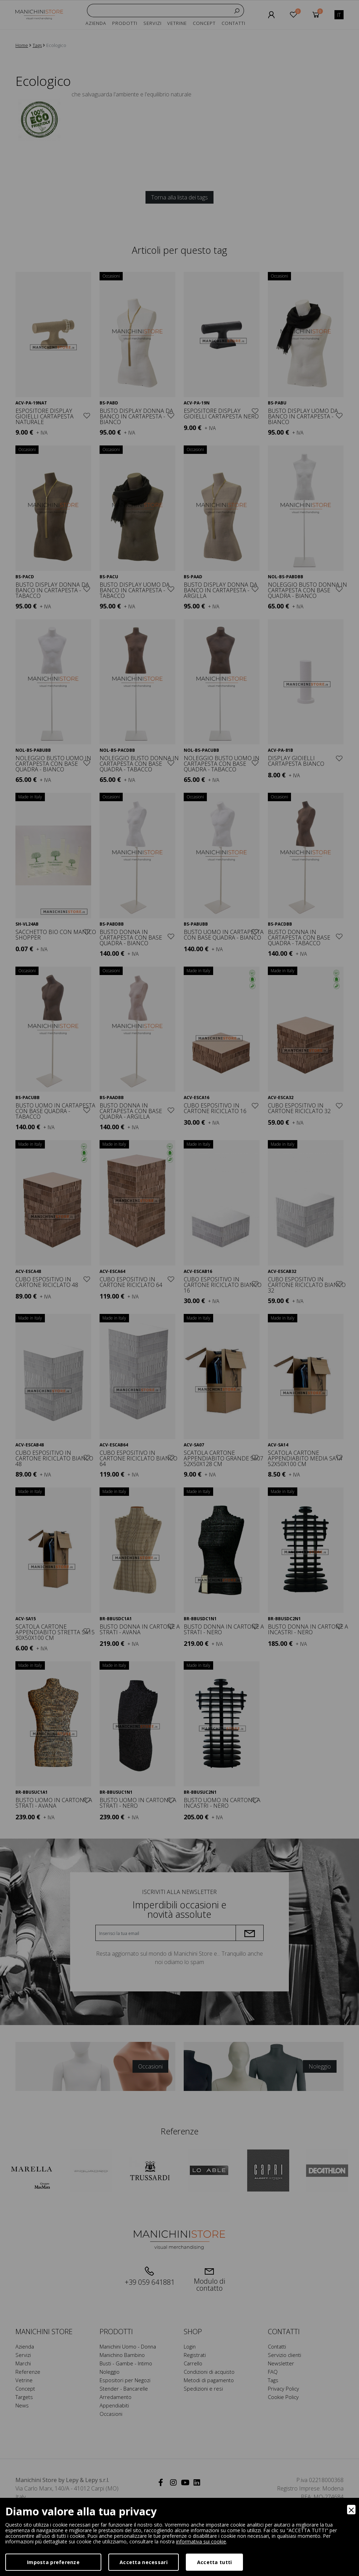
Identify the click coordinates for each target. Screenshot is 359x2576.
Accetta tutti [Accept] (214, 2562)
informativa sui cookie (201, 2541)
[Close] (351, 2509)
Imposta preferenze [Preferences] (53, 2562)
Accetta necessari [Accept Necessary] (144, 2562)
